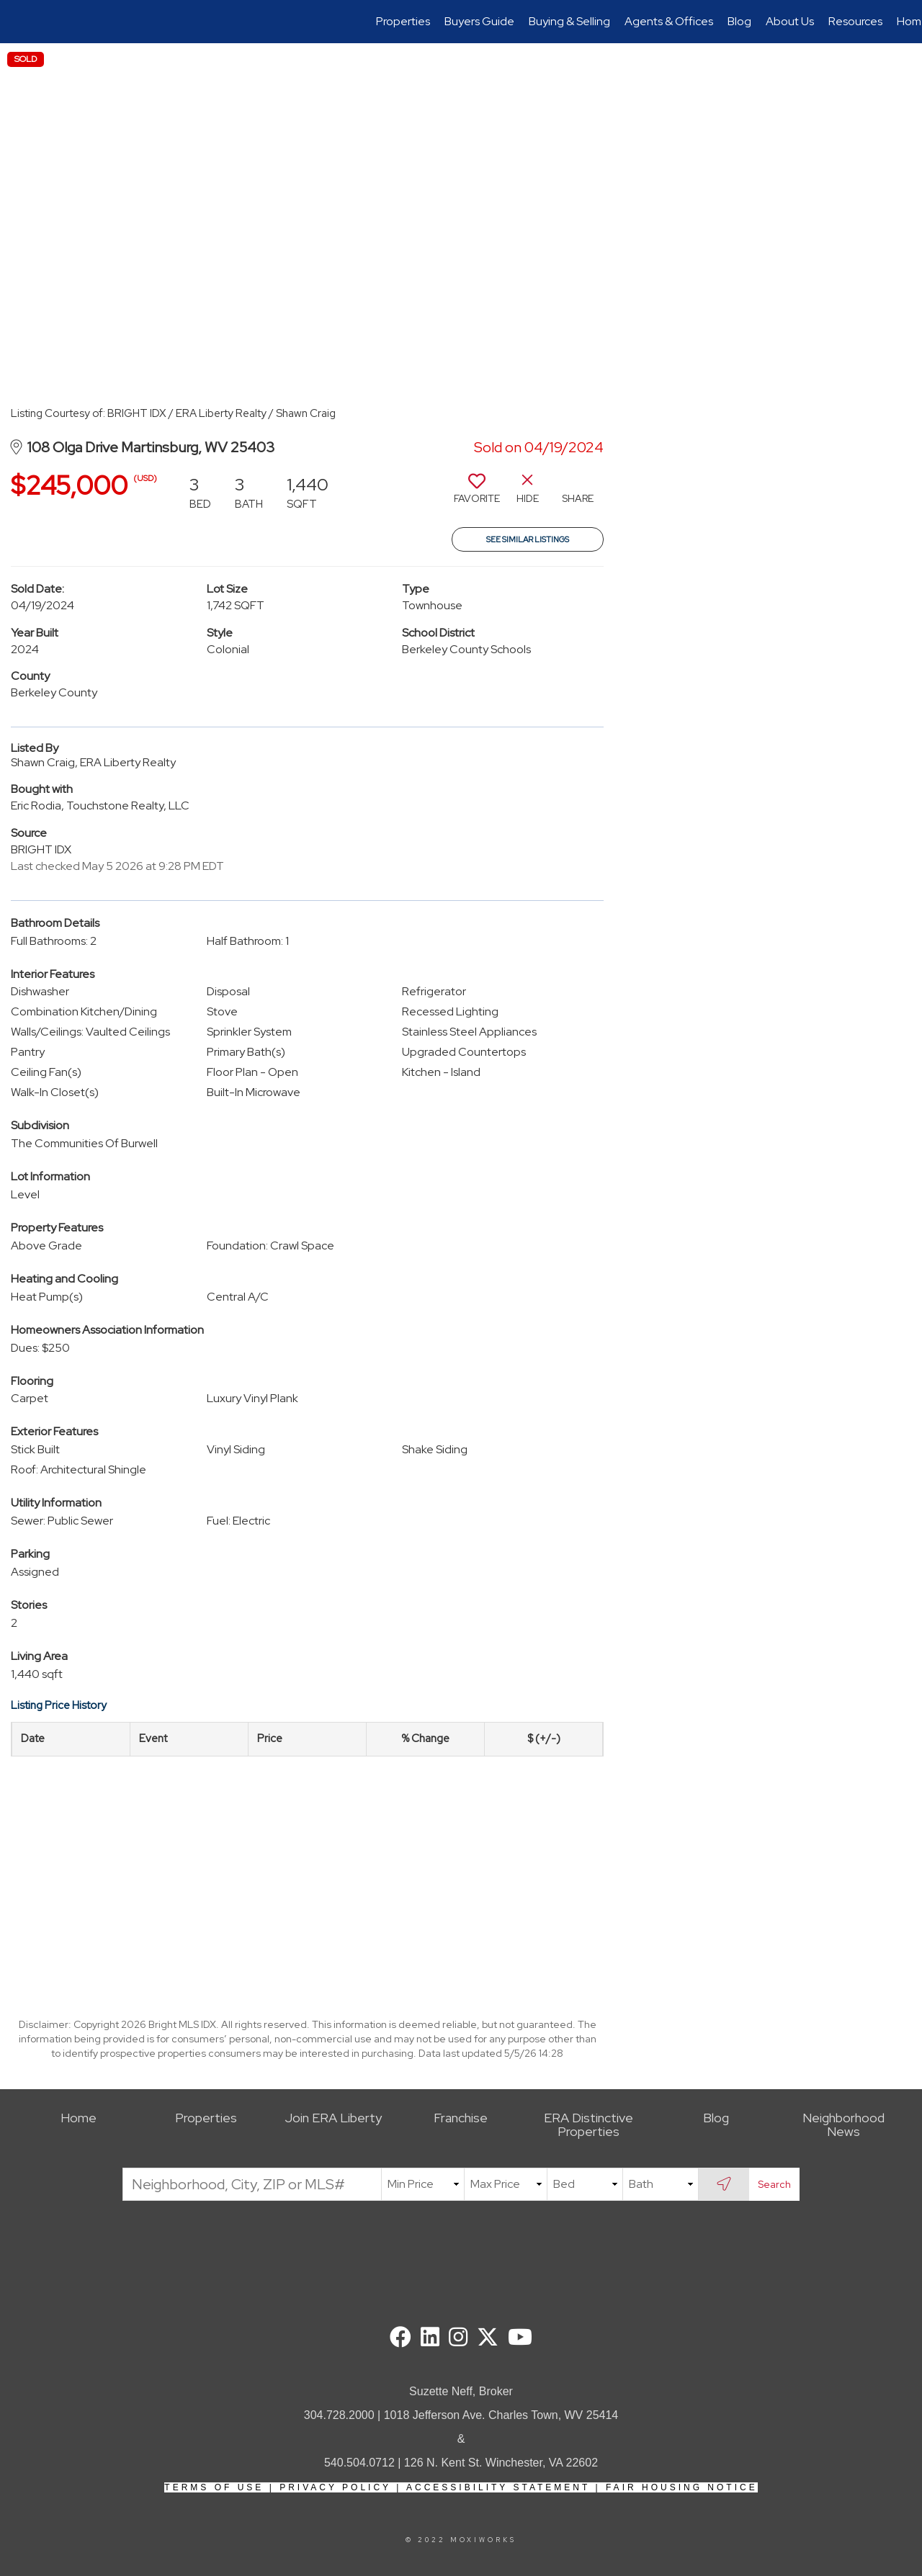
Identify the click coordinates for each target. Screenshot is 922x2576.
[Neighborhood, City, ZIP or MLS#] (252, 2184)
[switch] (477, 494)
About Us (790, 21)
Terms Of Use (214, 2487)
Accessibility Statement (498, 2487)
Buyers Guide (479, 21)
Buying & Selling (569, 21)
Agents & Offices (669, 21)
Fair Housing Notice (682, 2487)
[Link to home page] (18, 21)
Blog (739, 21)
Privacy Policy (335, 2487)
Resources (855, 21)
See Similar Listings (527, 539)
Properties (403, 21)
